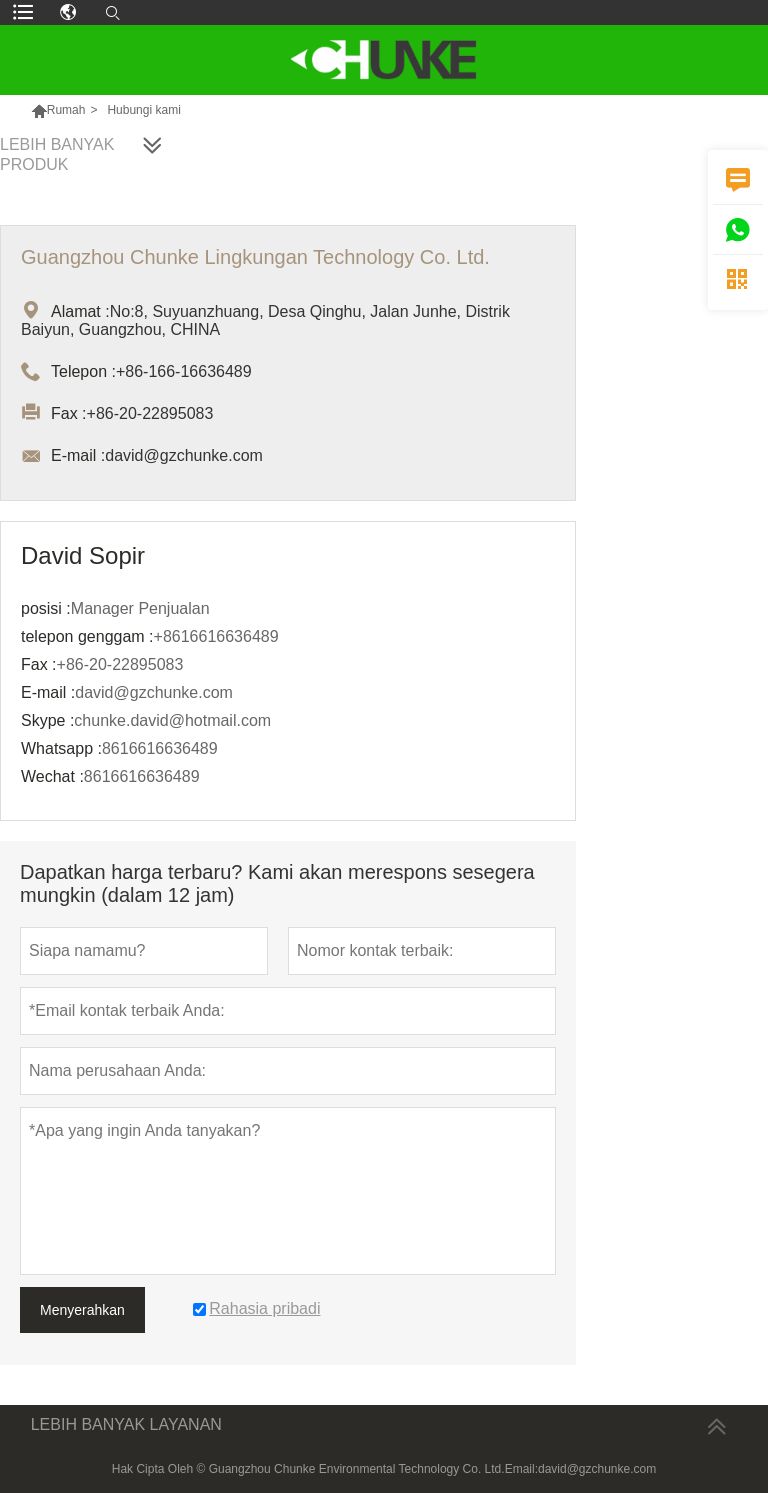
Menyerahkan (82, 1310)
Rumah (66, 110)
